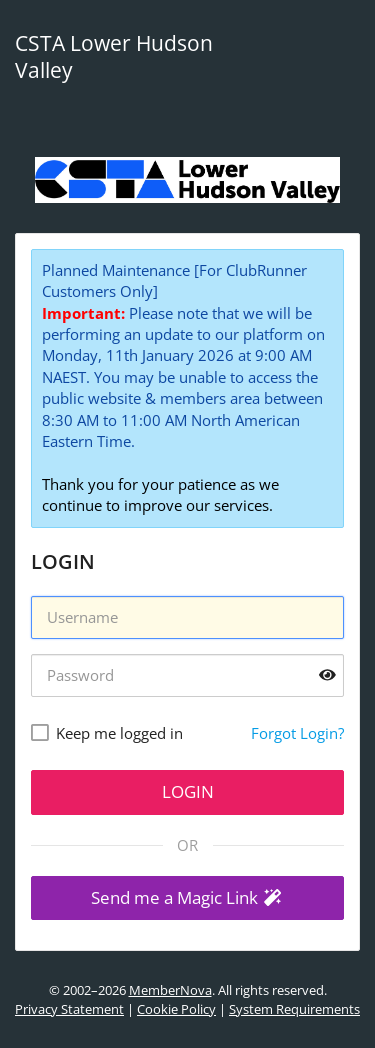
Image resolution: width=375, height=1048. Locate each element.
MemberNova (170, 990)
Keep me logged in (119, 733)
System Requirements (294, 1009)
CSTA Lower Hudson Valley (114, 56)
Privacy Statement (69, 1009)
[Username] (187, 617)
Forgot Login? (297, 733)
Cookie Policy (176, 1009)
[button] (187, 898)
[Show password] (327, 675)
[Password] (187, 675)
